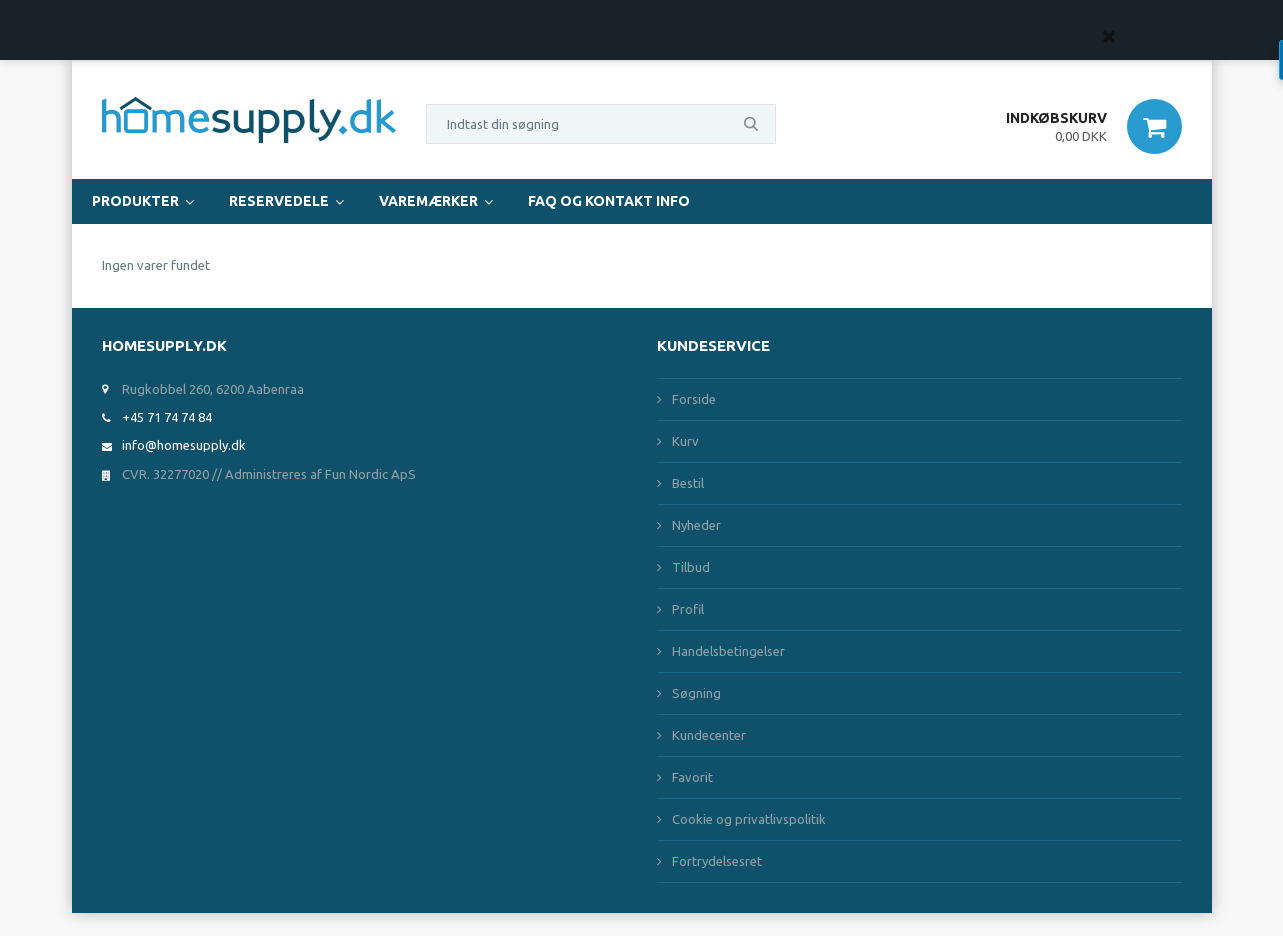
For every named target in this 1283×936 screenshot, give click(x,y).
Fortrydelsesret (717, 861)
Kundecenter (709, 735)
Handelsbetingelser (728, 651)
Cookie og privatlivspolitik (749, 819)
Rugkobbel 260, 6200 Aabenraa (213, 389)
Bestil (688, 483)
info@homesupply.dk (184, 445)
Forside (694, 399)
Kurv (685, 441)
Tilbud (691, 567)
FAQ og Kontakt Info (609, 201)
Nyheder (696, 525)
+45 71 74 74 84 (167, 417)
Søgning (696, 693)
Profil (688, 609)
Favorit (692, 777)
